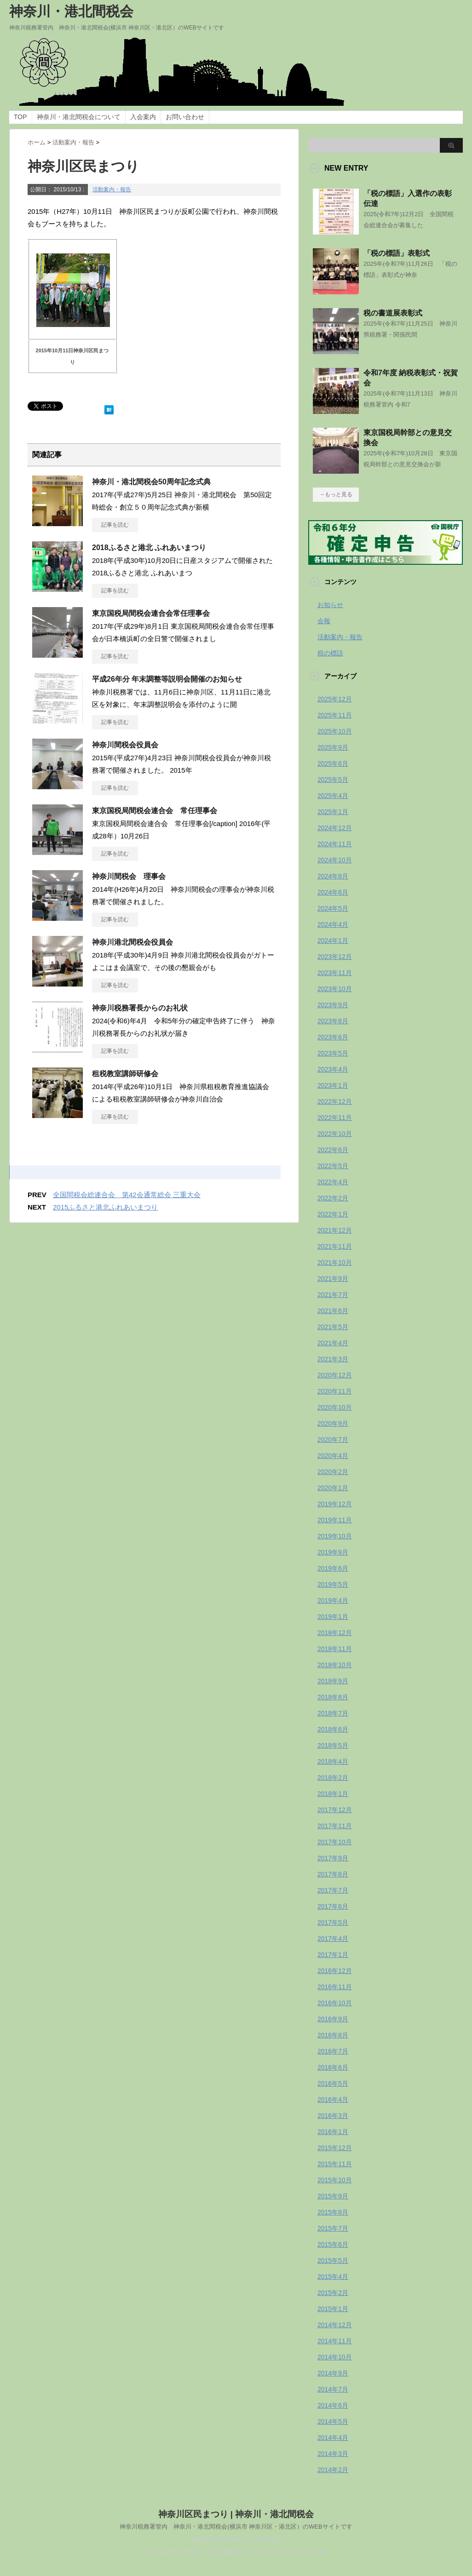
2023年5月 (332, 1053)
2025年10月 (334, 731)
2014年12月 (334, 2325)
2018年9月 (332, 1681)
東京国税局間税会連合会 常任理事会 (154, 811)
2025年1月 (332, 811)
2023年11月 (334, 972)
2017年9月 (332, 1858)
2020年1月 (332, 1488)
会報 (323, 621)
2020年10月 (334, 1407)
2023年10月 (334, 989)
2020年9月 (332, 1423)
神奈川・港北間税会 (71, 11)
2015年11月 (334, 2164)
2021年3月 (332, 1359)
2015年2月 (332, 2292)
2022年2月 (332, 1198)
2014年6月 (332, 2405)
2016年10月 (334, 2003)
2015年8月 (332, 2212)
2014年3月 (332, 2453)
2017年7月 (332, 1890)
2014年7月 (332, 2389)
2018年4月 (332, 1761)
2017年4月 (332, 1938)
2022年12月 (334, 1101)
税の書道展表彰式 (392, 313)
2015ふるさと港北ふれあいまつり (105, 1207)
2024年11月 (334, 844)
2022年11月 (334, 1117)
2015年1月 (332, 2308)
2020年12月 (334, 1375)
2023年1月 (332, 1085)
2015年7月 (332, 2228)
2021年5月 (332, 1327)
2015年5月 (332, 2260)
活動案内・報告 (111, 189)
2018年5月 (332, 1745)
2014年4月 (332, 2437)
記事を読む (115, 525)
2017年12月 (334, 1809)
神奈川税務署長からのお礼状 (140, 1008)
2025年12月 (334, 699)
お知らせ (330, 604)
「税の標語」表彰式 (396, 253)
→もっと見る (335, 494)
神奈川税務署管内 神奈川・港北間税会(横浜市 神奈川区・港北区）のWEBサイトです (236, 2526)
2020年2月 (332, 1471)
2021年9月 (332, 1278)
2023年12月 (334, 956)
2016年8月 (332, 2035)
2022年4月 (332, 1182)
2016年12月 (334, 1970)
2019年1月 (332, 1616)
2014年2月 (332, 2469)
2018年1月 (332, 1793)
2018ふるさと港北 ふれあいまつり (149, 547)
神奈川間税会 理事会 (129, 876)
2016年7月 (332, 2051)
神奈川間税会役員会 (125, 745)
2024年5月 (332, 908)
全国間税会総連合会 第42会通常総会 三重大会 (127, 1195)
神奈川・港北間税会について (79, 116)
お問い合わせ (185, 116)
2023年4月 (332, 1069)
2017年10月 (334, 1842)
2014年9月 (332, 2373)
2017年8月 (332, 1874)
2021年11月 (334, 1246)
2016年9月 (332, 2019)
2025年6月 (332, 763)
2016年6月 (332, 2067)
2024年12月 (334, 828)
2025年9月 (332, 747)
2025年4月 (332, 795)
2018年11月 (334, 1648)
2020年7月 (332, 1439)
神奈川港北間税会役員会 (132, 942)
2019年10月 (334, 1536)
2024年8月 (332, 876)
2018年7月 (332, 1713)
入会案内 (143, 116)
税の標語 (330, 653)
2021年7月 (332, 1294)
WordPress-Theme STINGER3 (236, 2539)
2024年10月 (334, 860)
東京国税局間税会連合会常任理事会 (151, 613)
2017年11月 (334, 1826)
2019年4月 (332, 1600)
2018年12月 (334, 1632)
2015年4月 (332, 2276)
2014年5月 (332, 2421)
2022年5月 (332, 1166)
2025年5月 (332, 779)
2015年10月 (334, 2180)
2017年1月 (332, 1954)
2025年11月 (334, 715)
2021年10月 (334, 1262)
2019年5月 (332, 1584)
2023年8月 (332, 1021)
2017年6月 (332, 1906)
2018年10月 (334, 1665)
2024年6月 (332, 892)
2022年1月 (332, 1214)
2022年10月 (334, 1133)
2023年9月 (332, 1005)
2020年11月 (334, 1391)
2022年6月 (332, 1149)
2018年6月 (332, 1729)
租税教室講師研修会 (125, 1074)
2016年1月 (332, 2131)
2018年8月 (332, 1697)
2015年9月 (332, 2196)
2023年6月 (332, 1037)
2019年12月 (334, 1504)
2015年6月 (332, 2244)
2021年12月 (334, 1230)
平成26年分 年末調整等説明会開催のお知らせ (167, 679)
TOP (20, 116)
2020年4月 (332, 1455)
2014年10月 (334, 2357)
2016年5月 (332, 2083)
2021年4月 (332, 1343)
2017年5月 (332, 1922)
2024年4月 (332, 924)
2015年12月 (334, 2147)
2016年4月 (332, 2099)
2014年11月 (334, 2341)
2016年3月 (332, 2115)
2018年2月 (332, 1777)
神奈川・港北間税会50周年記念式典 (151, 482)
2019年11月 (334, 1520)
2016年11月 (334, 1987)
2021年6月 (332, 1310)
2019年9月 (332, 1552)
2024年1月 (332, 940)
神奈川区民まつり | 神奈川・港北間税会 (236, 2514)
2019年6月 (332, 1568)
